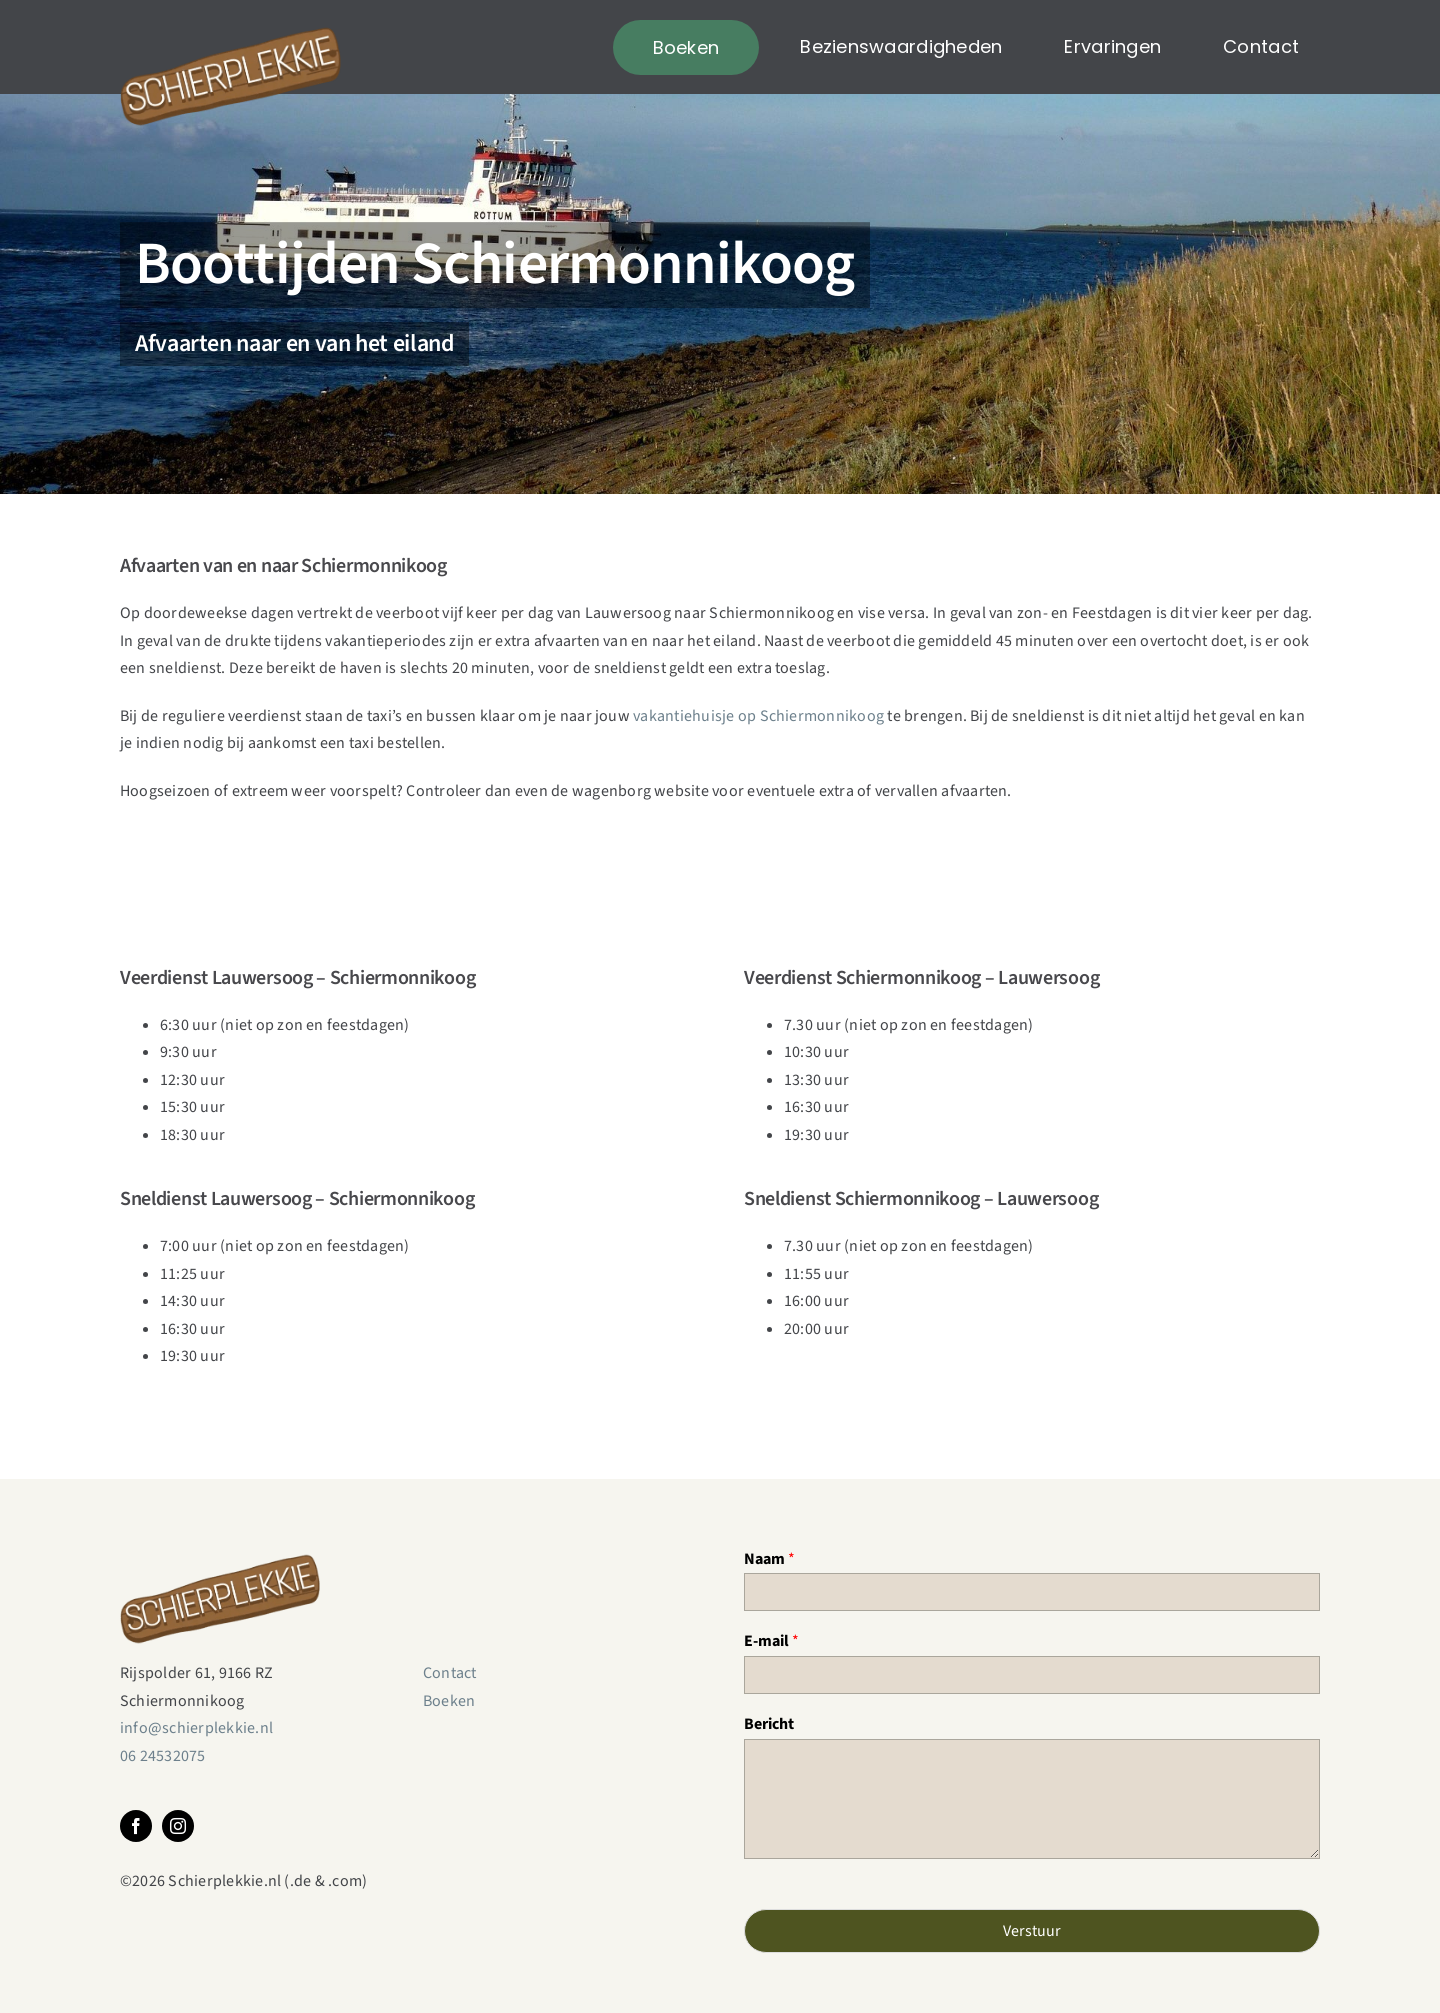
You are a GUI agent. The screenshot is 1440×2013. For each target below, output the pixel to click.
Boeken (449, 1701)
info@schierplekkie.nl (196, 1728)
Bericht (769, 1724)
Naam (769, 1559)
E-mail (771, 1641)
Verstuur (1032, 1931)
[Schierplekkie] (230, 18)
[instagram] (178, 1826)
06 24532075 (163, 1756)
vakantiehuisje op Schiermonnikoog (758, 716)
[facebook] (136, 1826)
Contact (450, 1673)
